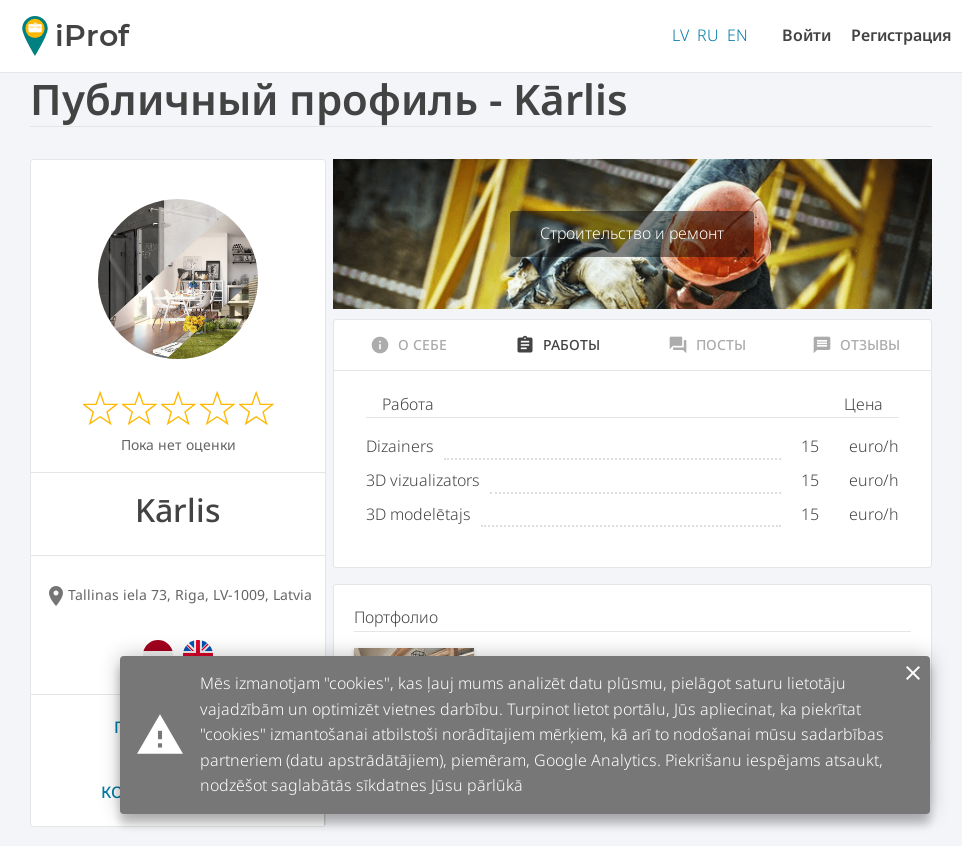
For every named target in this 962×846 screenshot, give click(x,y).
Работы (557, 345)
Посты (707, 345)
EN (737, 35)
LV (680, 35)
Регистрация (901, 35)
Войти (806, 35)
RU (708, 35)
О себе (408, 345)
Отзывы (856, 345)
